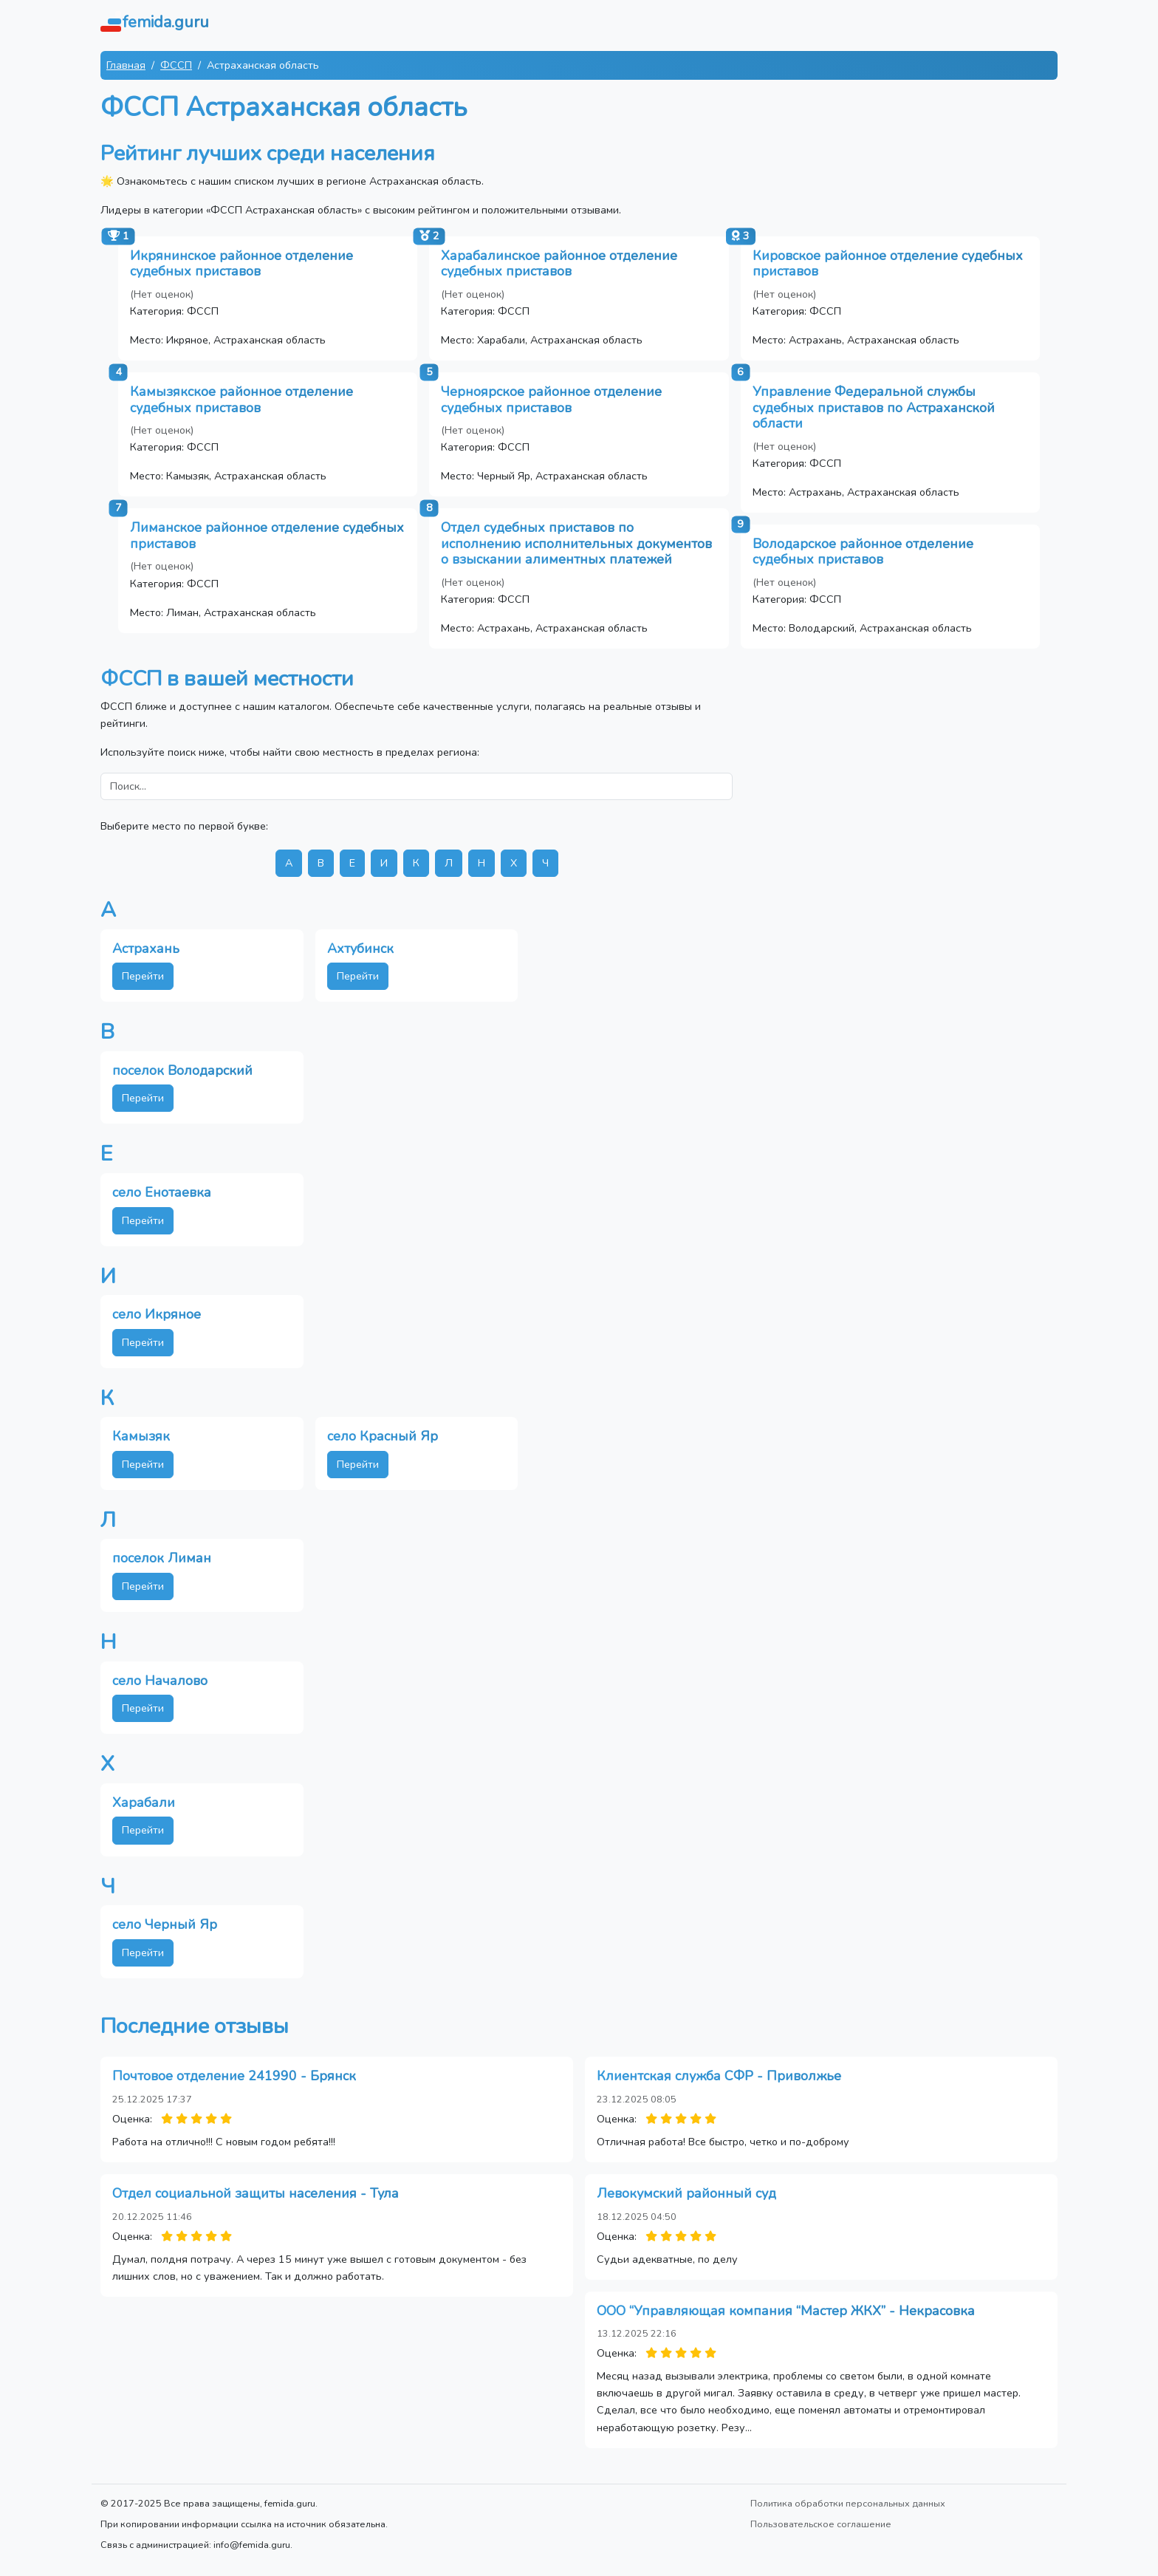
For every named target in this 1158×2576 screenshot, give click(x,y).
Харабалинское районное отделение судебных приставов (559, 264)
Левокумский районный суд (686, 2193)
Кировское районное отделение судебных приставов (888, 264)
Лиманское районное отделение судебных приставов (267, 536)
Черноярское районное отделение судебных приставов (551, 400)
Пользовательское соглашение (820, 2524)
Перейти (143, 975)
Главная (125, 65)
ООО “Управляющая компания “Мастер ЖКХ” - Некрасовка (786, 2311)
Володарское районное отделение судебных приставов (863, 552)
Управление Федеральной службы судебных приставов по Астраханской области (874, 407)
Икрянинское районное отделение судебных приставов (241, 264)
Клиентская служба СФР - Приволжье (719, 2076)
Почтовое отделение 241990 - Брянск (234, 2076)
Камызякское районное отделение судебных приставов (241, 400)
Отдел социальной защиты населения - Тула (255, 2193)
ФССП (176, 65)
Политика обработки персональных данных (847, 2503)
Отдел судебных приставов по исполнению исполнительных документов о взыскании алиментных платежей (576, 543)
